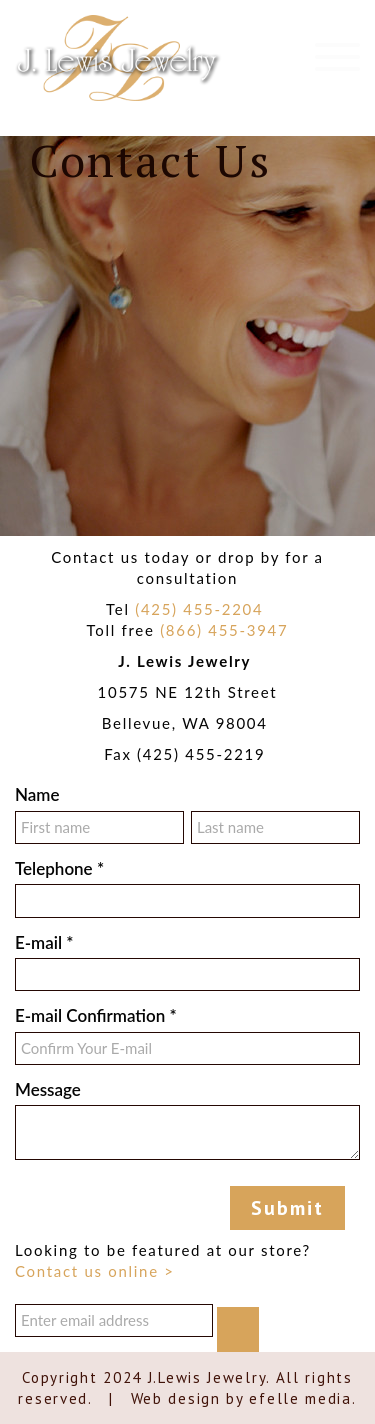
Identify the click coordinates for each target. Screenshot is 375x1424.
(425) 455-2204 (199, 609)
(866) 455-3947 (224, 630)
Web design (176, 1398)
